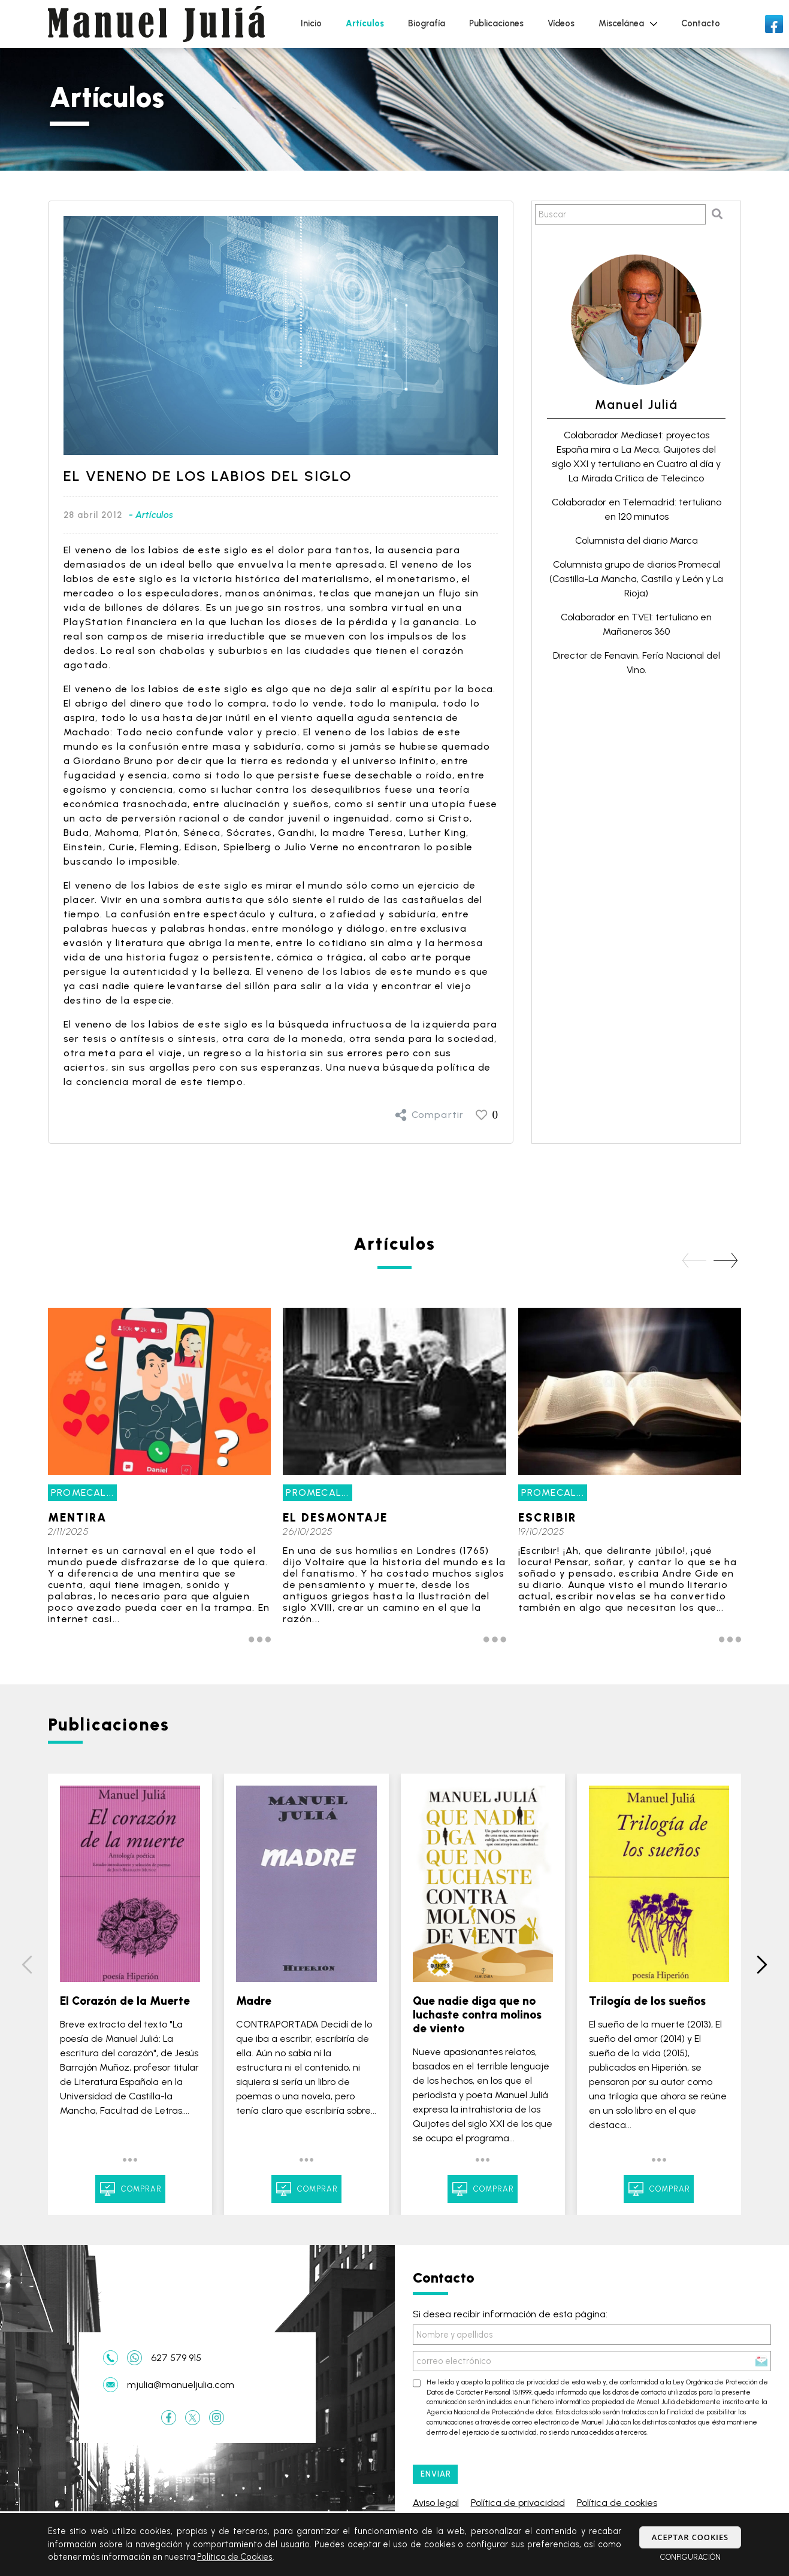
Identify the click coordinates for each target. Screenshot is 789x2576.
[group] (159, 1481)
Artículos (365, 23)
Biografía (426, 23)
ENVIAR (436, 2473)
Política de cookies (617, 2502)
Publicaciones (496, 23)
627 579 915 (176, 2357)
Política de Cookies (235, 2556)
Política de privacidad (518, 2502)
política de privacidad (525, 2382)
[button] (725, 1260)
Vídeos (561, 23)
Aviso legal (436, 2502)
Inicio (311, 23)
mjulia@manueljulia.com (180, 2384)
